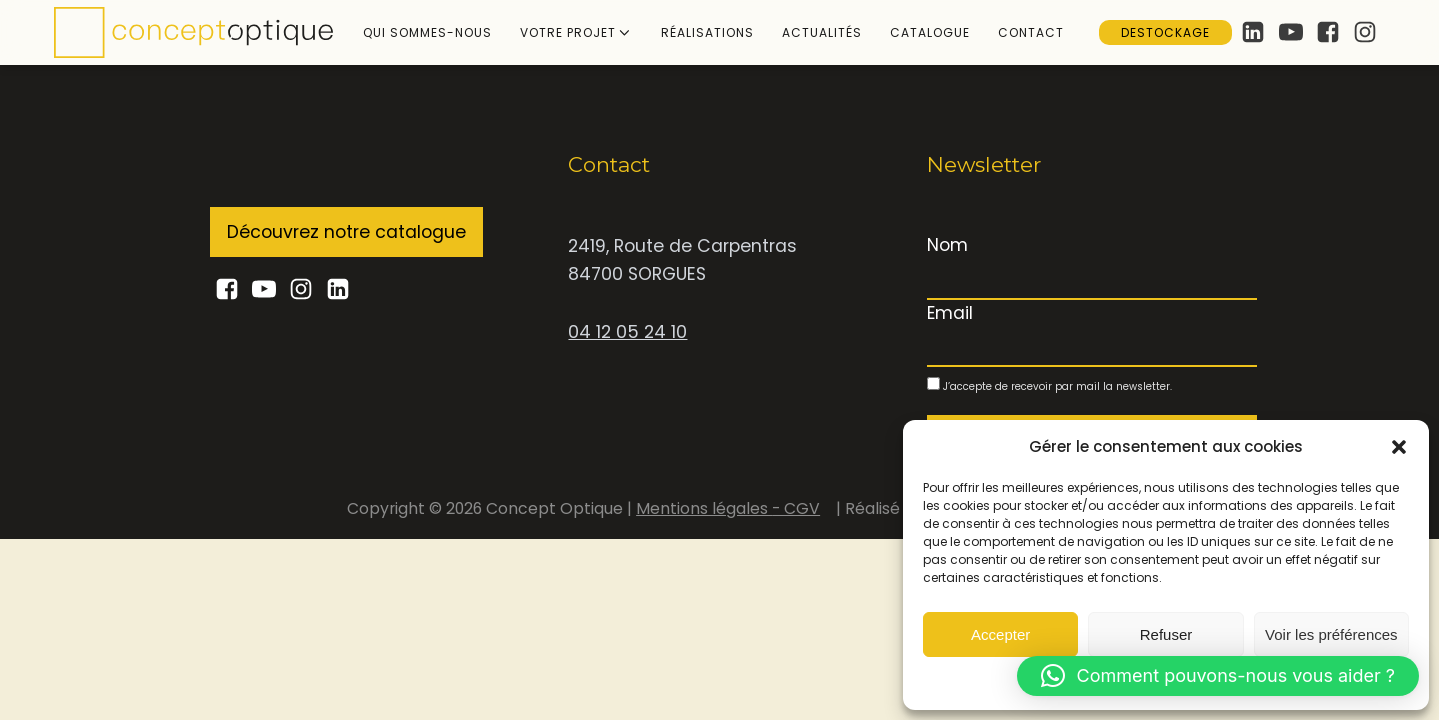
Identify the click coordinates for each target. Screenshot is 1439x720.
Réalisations (707, 32)
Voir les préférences (1331, 634)
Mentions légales (704, 508)
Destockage (1165, 32)
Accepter (1000, 634)
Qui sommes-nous (427, 32)
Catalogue (930, 32)
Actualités (822, 32)
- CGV (796, 508)
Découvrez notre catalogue (346, 232)
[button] (1399, 447)
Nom (947, 245)
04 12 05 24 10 (627, 332)
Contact (1031, 32)
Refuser (1166, 634)
